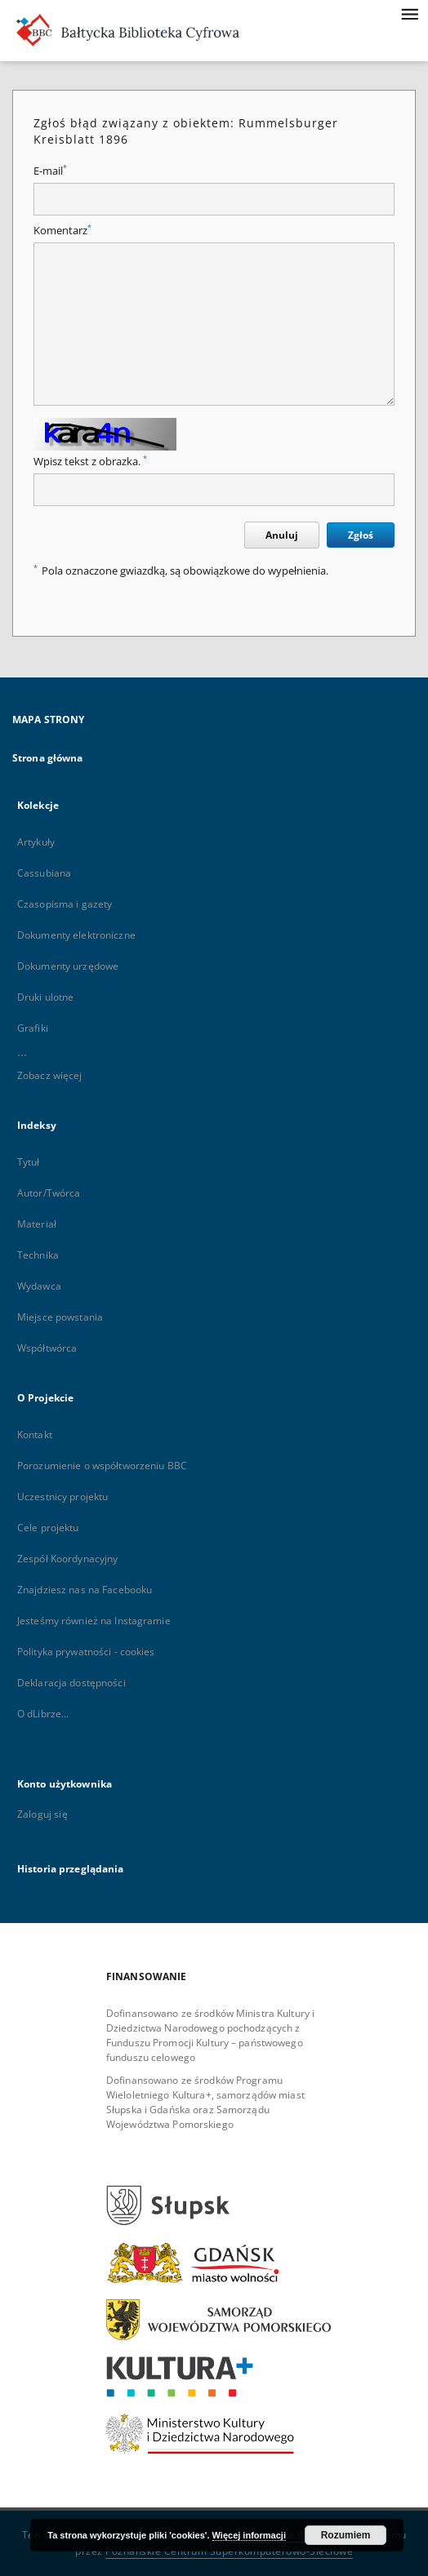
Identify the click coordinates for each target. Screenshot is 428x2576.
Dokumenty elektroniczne (76, 935)
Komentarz (62, 231)
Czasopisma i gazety (64, 904)
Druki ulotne (45, 997)
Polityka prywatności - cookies (86, 1652)
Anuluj (281, 535)
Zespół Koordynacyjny (67, 1559)
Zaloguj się (42, 1814)
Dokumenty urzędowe (67, 966)
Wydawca (39, 1286)
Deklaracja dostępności (71, 1683)
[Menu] (409, 13)
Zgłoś (360, 535)
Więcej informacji (249, 2535)
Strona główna (47, 758)
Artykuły (36, 842)
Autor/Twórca (48, 1193)
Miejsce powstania (60, 1317)
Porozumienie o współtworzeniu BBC (102, 1465)
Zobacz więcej (49, 1075)
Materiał (36, 1224)
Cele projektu (48, 1527)
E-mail (50, 171)
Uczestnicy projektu (62, 1496)
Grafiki (32, 1028)
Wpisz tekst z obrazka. (90, 462)
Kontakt (34, 1434)
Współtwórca (47, 1348)
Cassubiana (44, 873)
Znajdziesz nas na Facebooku (84, 1590)
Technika (38, 1255)
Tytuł (28, 1162)
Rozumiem (346, 2535)
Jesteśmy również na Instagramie (94, 1621)
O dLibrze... (43, 1714)
